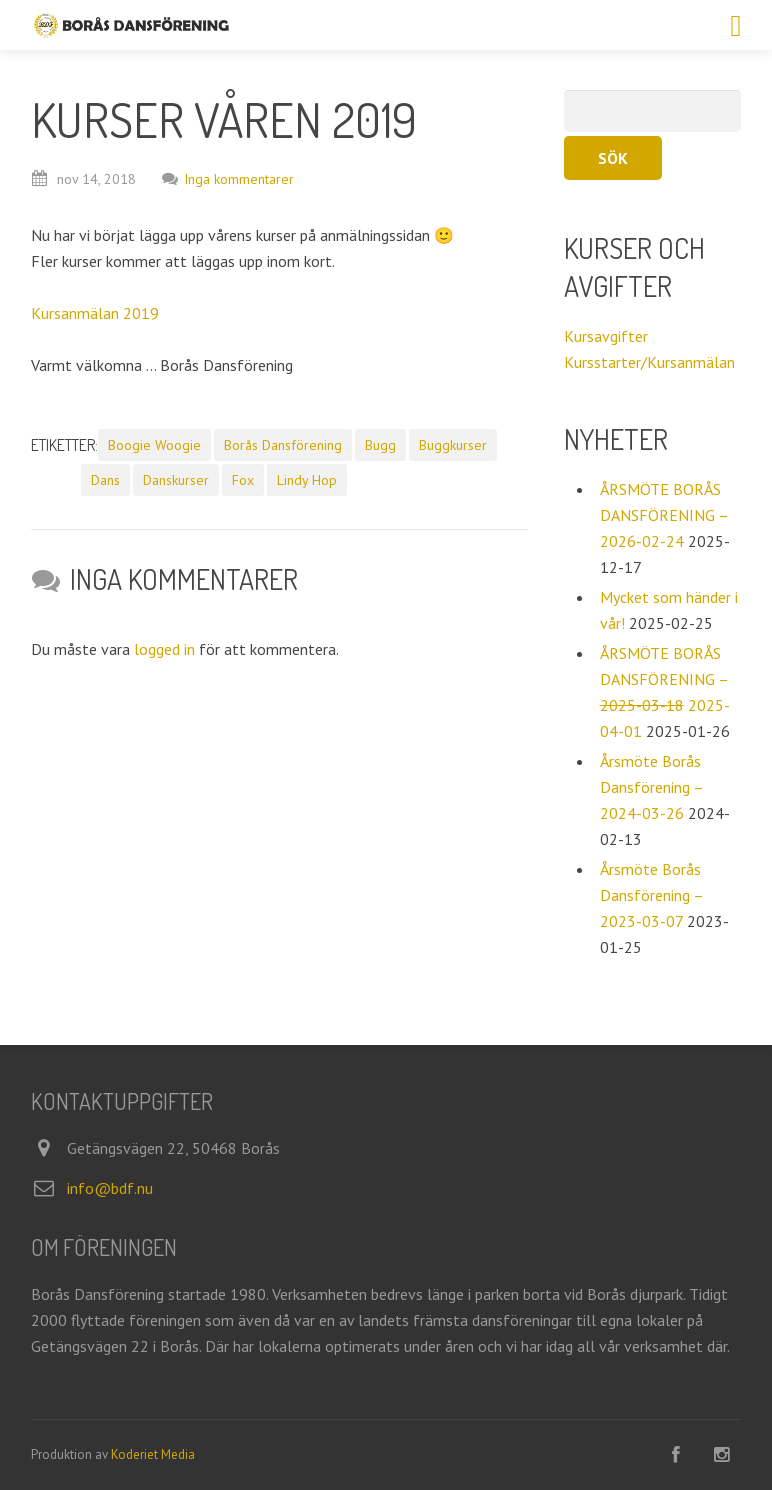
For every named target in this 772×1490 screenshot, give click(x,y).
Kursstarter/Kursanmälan (649, 362)
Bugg (380, 445)
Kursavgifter (606, 336)
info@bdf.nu (110, 1188)
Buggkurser (453, 445)
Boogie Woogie (154, 445)
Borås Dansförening (283, 445)
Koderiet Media (153, 1454)
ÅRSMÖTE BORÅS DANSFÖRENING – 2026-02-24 (664, 515)
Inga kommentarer (228, 179)
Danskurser (176, 480)
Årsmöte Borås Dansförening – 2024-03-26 (651, 787)
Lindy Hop (307, 480)
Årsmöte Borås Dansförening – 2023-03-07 (651, 895)
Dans (105, 480)
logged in (164, 649)
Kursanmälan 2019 (95, 313)
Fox (243, 480)
